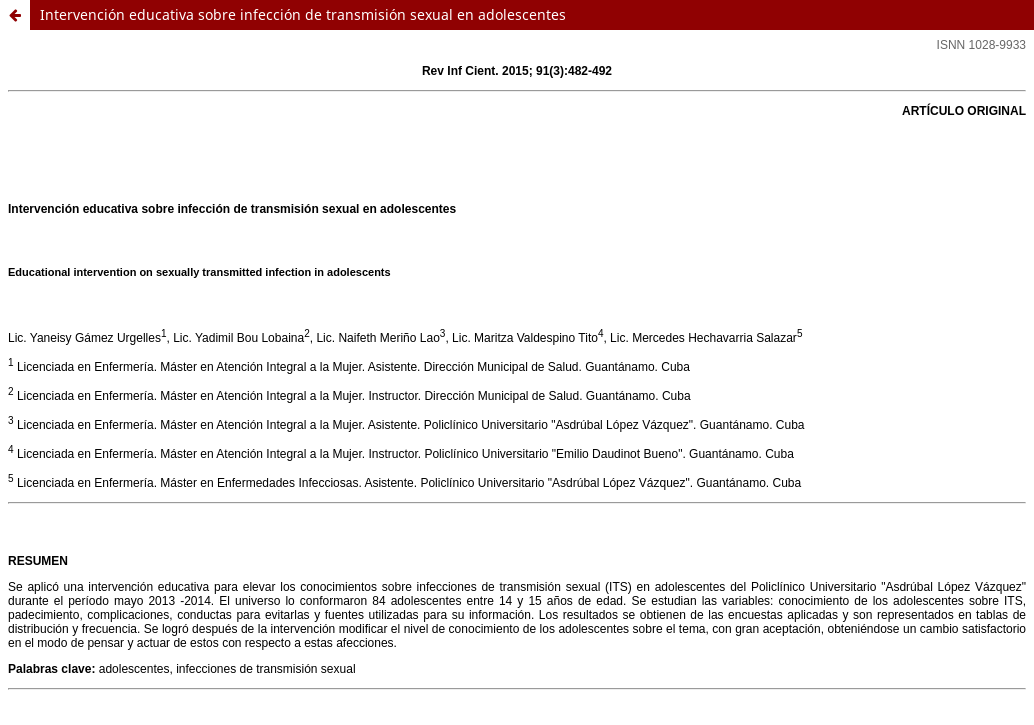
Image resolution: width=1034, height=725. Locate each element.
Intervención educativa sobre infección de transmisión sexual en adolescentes (303, 14)
